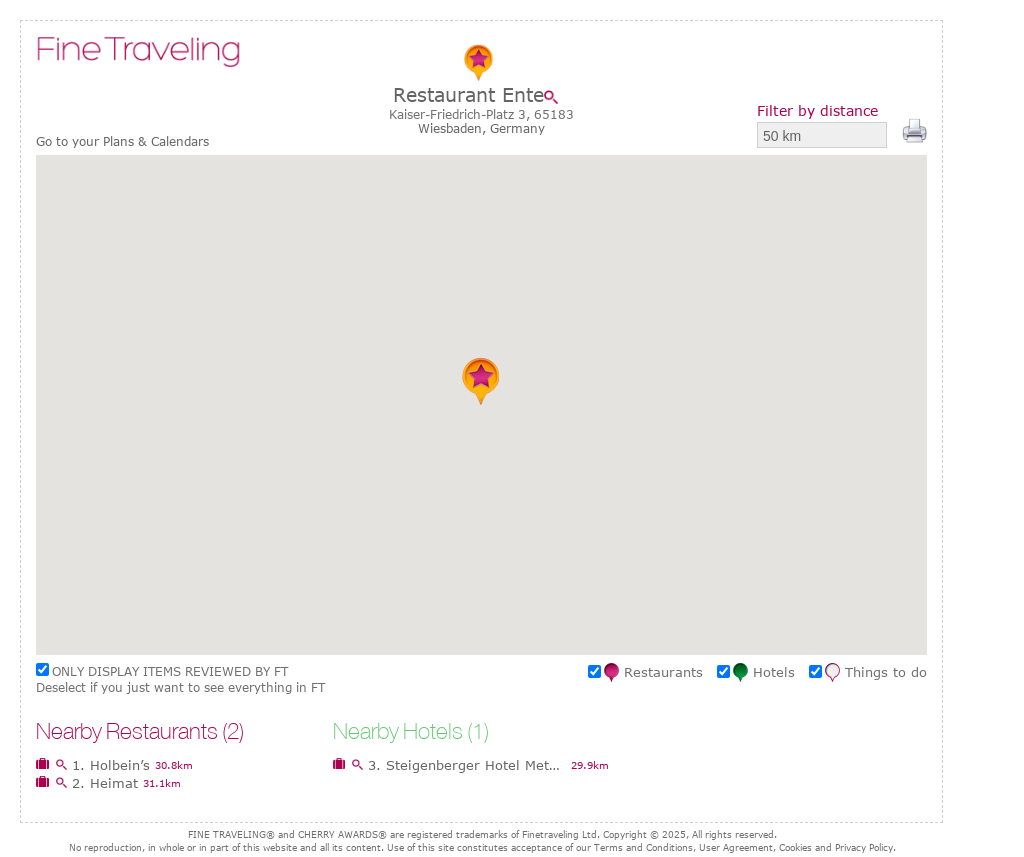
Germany (517, 128)
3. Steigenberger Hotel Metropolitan (467, 765)
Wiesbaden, (454, 128)
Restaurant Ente (468, 94)
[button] (481, 381)
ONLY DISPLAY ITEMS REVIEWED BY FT (170, 671)
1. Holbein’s (111, 765)
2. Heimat (105, 783)
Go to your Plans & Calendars (122, 141)
